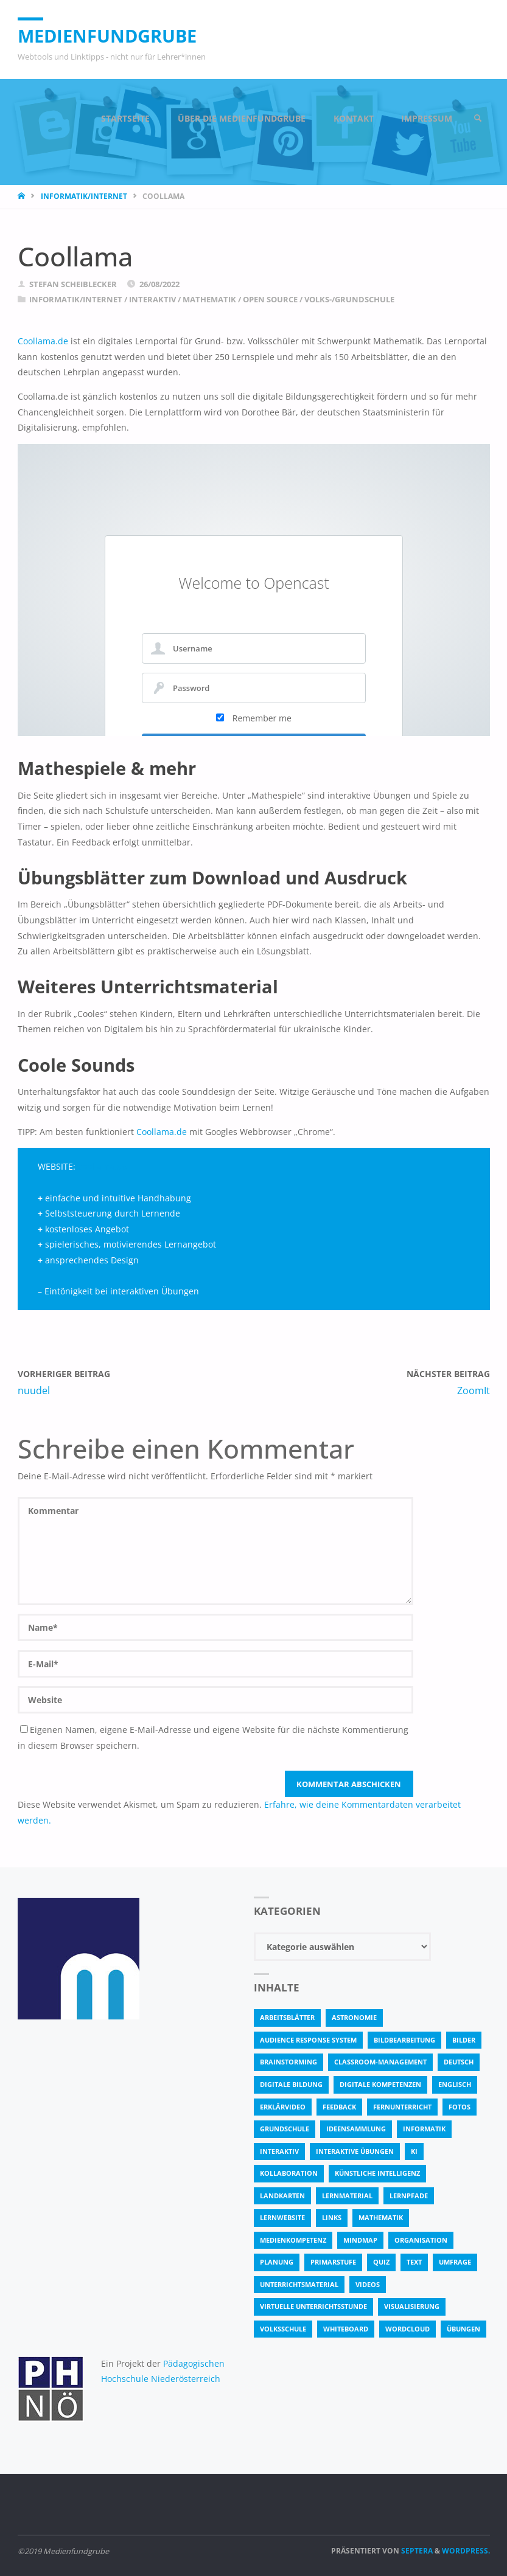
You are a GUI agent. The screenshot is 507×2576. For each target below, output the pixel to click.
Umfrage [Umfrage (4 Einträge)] (455, 2261)
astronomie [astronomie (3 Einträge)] (354, 2017)
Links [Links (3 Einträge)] (331, 2217)
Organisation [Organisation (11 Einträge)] (420, 2239)
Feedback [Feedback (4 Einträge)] (339, 2106)
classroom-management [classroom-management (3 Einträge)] (380, 2061)
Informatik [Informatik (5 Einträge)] (424, 2128)
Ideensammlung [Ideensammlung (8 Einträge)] (356, 2128)
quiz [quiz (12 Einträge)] (381, 2261)
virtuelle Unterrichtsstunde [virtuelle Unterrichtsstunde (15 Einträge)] (313, 2306)
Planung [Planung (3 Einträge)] (276, 2261)
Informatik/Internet (84, 196)
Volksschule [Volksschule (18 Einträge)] (283, 2328)
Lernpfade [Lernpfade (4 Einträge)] (409, 2195)
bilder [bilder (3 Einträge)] (463, 2039)
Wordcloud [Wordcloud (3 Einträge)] (407, 2328)
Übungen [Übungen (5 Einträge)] (463, 2328)
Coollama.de (43, 341)
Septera (416, 2551)
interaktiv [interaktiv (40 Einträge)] (279, 2151)
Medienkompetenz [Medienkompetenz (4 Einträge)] (293, 2239)
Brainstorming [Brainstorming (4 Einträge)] (288, 2061)
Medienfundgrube (107, 35)
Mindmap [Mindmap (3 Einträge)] (360, 2239)
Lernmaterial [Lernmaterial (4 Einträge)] (347, 2195)
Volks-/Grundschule (349, 299)
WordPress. (466, 2551)
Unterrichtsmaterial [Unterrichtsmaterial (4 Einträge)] (299, 2284)
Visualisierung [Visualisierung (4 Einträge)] (411, 2306)
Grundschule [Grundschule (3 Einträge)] (284, 2128)
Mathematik (209, 299)
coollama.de (102, 1166)
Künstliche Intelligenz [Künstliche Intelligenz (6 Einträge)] (377, 2173)
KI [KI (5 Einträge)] (414, 2151)
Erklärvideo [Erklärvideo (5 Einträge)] (283, 2106)
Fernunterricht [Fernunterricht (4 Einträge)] (402, 2106)
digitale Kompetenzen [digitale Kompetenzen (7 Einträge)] (380, 2084)
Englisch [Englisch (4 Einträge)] (454, 2084)
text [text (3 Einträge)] (414, 2261)
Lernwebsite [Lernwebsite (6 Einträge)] (282, 2217)
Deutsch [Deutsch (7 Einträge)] (459, 2061)
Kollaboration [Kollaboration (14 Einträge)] (289, 2173)
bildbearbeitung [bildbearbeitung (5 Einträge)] (404, 2039)
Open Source (270, 299)
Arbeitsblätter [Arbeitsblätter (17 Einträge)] (287, 2017)
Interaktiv (152, 299)
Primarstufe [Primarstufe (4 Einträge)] (333, 2261)
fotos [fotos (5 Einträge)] (459, 2106)
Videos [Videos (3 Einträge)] (367, 2284)
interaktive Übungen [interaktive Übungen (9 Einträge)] (355, 2151)
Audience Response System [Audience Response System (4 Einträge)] (308, 2039)
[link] (478, 118)
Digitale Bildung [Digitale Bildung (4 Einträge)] (291, 2084)
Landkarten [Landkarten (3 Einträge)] (282, 2195)
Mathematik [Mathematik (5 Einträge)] (380, 2217)
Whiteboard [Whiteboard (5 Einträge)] (345, 2328)
